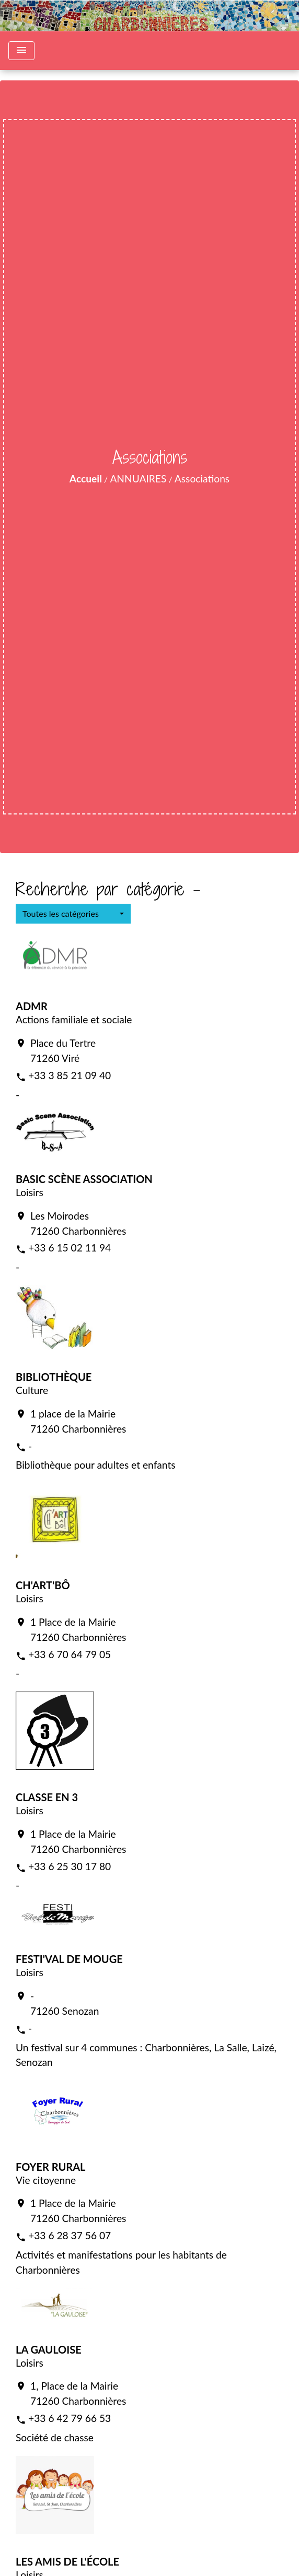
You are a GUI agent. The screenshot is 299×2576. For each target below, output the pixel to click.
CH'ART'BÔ (43, 1585)
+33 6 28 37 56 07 (69, 2235)
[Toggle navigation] (21, 50)
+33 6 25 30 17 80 (69, 1866)
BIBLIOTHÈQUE (53, 1376)
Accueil (86, 478)
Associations (202, 478)
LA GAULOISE (49, 2349)
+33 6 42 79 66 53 (69, 2418)
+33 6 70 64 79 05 (69, 1654)
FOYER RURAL (50, 2166)
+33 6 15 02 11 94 (69, 1248)
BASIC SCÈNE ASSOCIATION (84, 1179)
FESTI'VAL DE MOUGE (69, 1959)
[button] (73, 914)
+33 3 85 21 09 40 (69, 1075)
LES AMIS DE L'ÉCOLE (67, 2561)
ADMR (32, 1006)
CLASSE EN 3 (47, 1797)
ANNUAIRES (138, 478)
